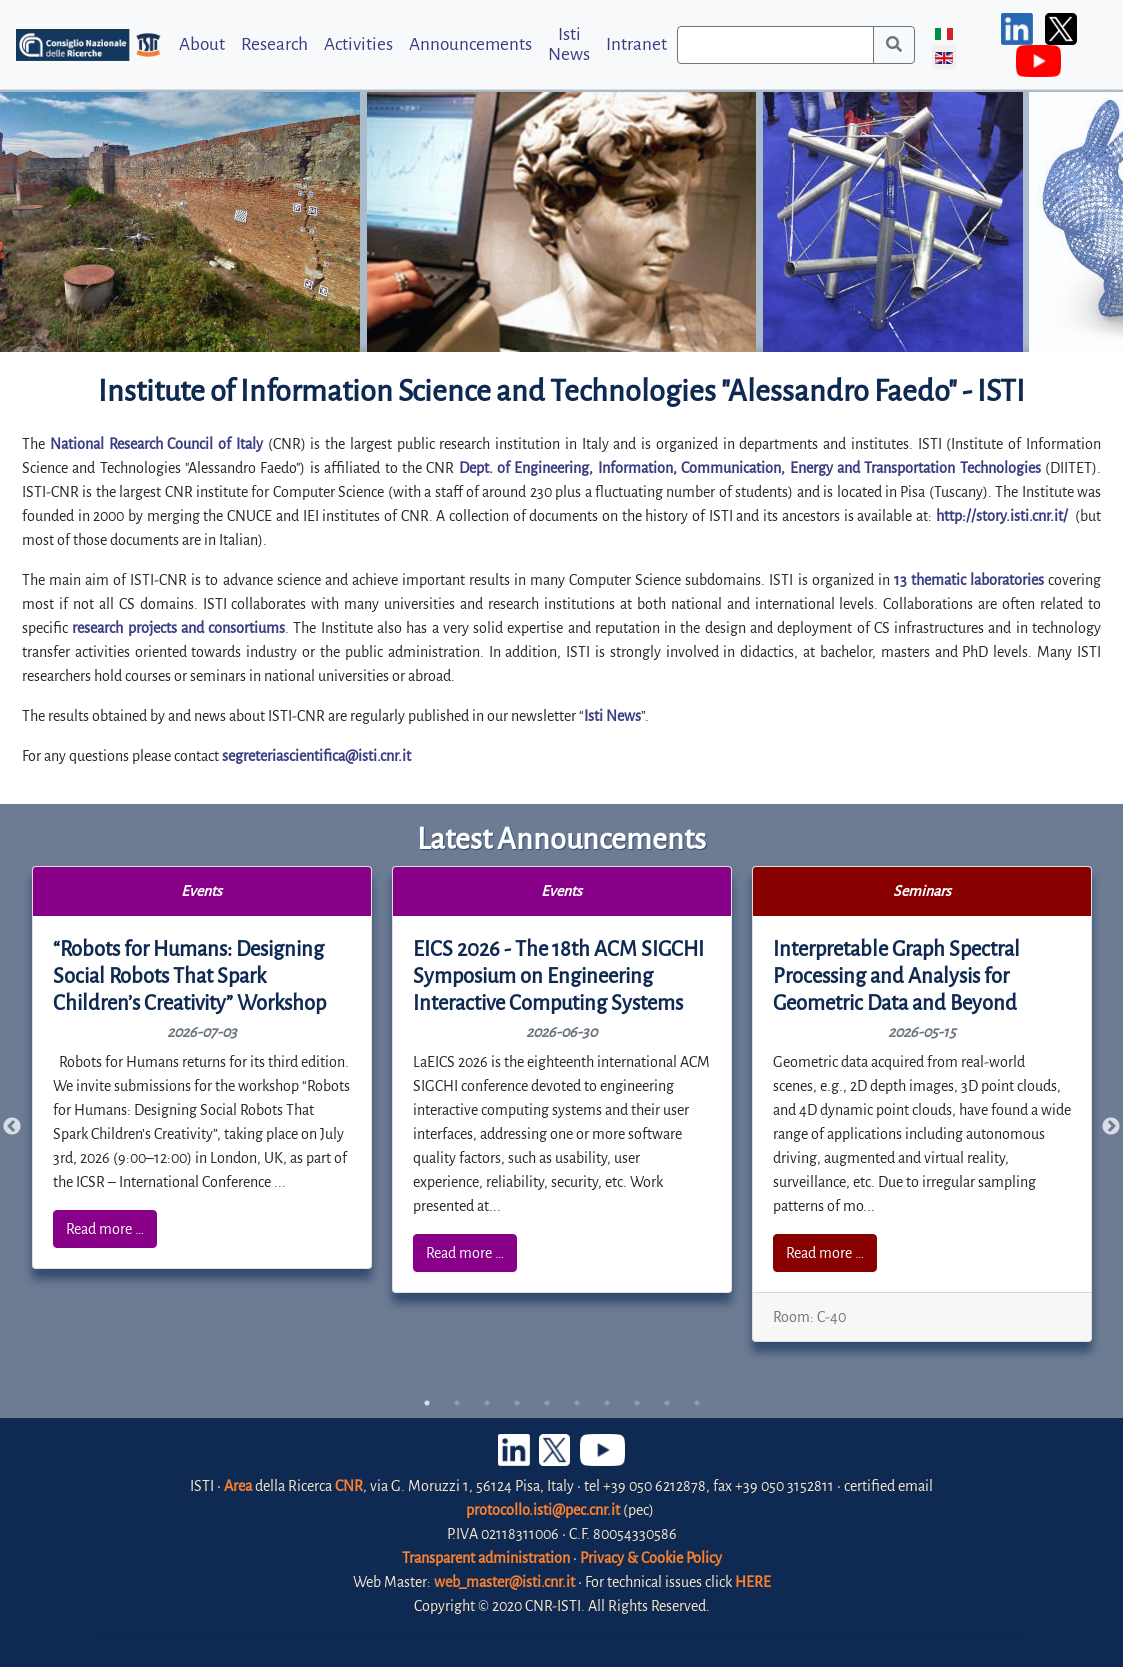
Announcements (470, 44)
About (202, 44)
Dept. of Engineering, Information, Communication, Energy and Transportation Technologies (750, 468)
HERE (753, 1582)
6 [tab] (577, 1403)
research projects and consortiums (178, 628)
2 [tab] (457, 1403)
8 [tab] (637, 1403)
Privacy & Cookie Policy (651, 1558)
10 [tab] (697, 1403)
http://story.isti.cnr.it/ (1002, 516)
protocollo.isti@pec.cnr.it (543, 1510)
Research (274, 44)
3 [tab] (487, 1403)
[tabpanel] (202, 1067)
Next (1111, 1127)
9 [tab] (667, 1403)
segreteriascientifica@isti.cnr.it (316, 756)
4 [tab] (517, 1403)
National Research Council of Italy (156, 444)
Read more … (105, 1229)
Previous (12, 1127)
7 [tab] (607, 1403)
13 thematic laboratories (969, 580)
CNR (349, 1486)
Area (238, 1486)
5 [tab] (547, 1403)
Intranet (636, 44)
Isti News (569, 44)
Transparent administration (486, 1558)
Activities (358, 44)
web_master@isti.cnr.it (504, 1582)
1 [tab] (427, 1403)
